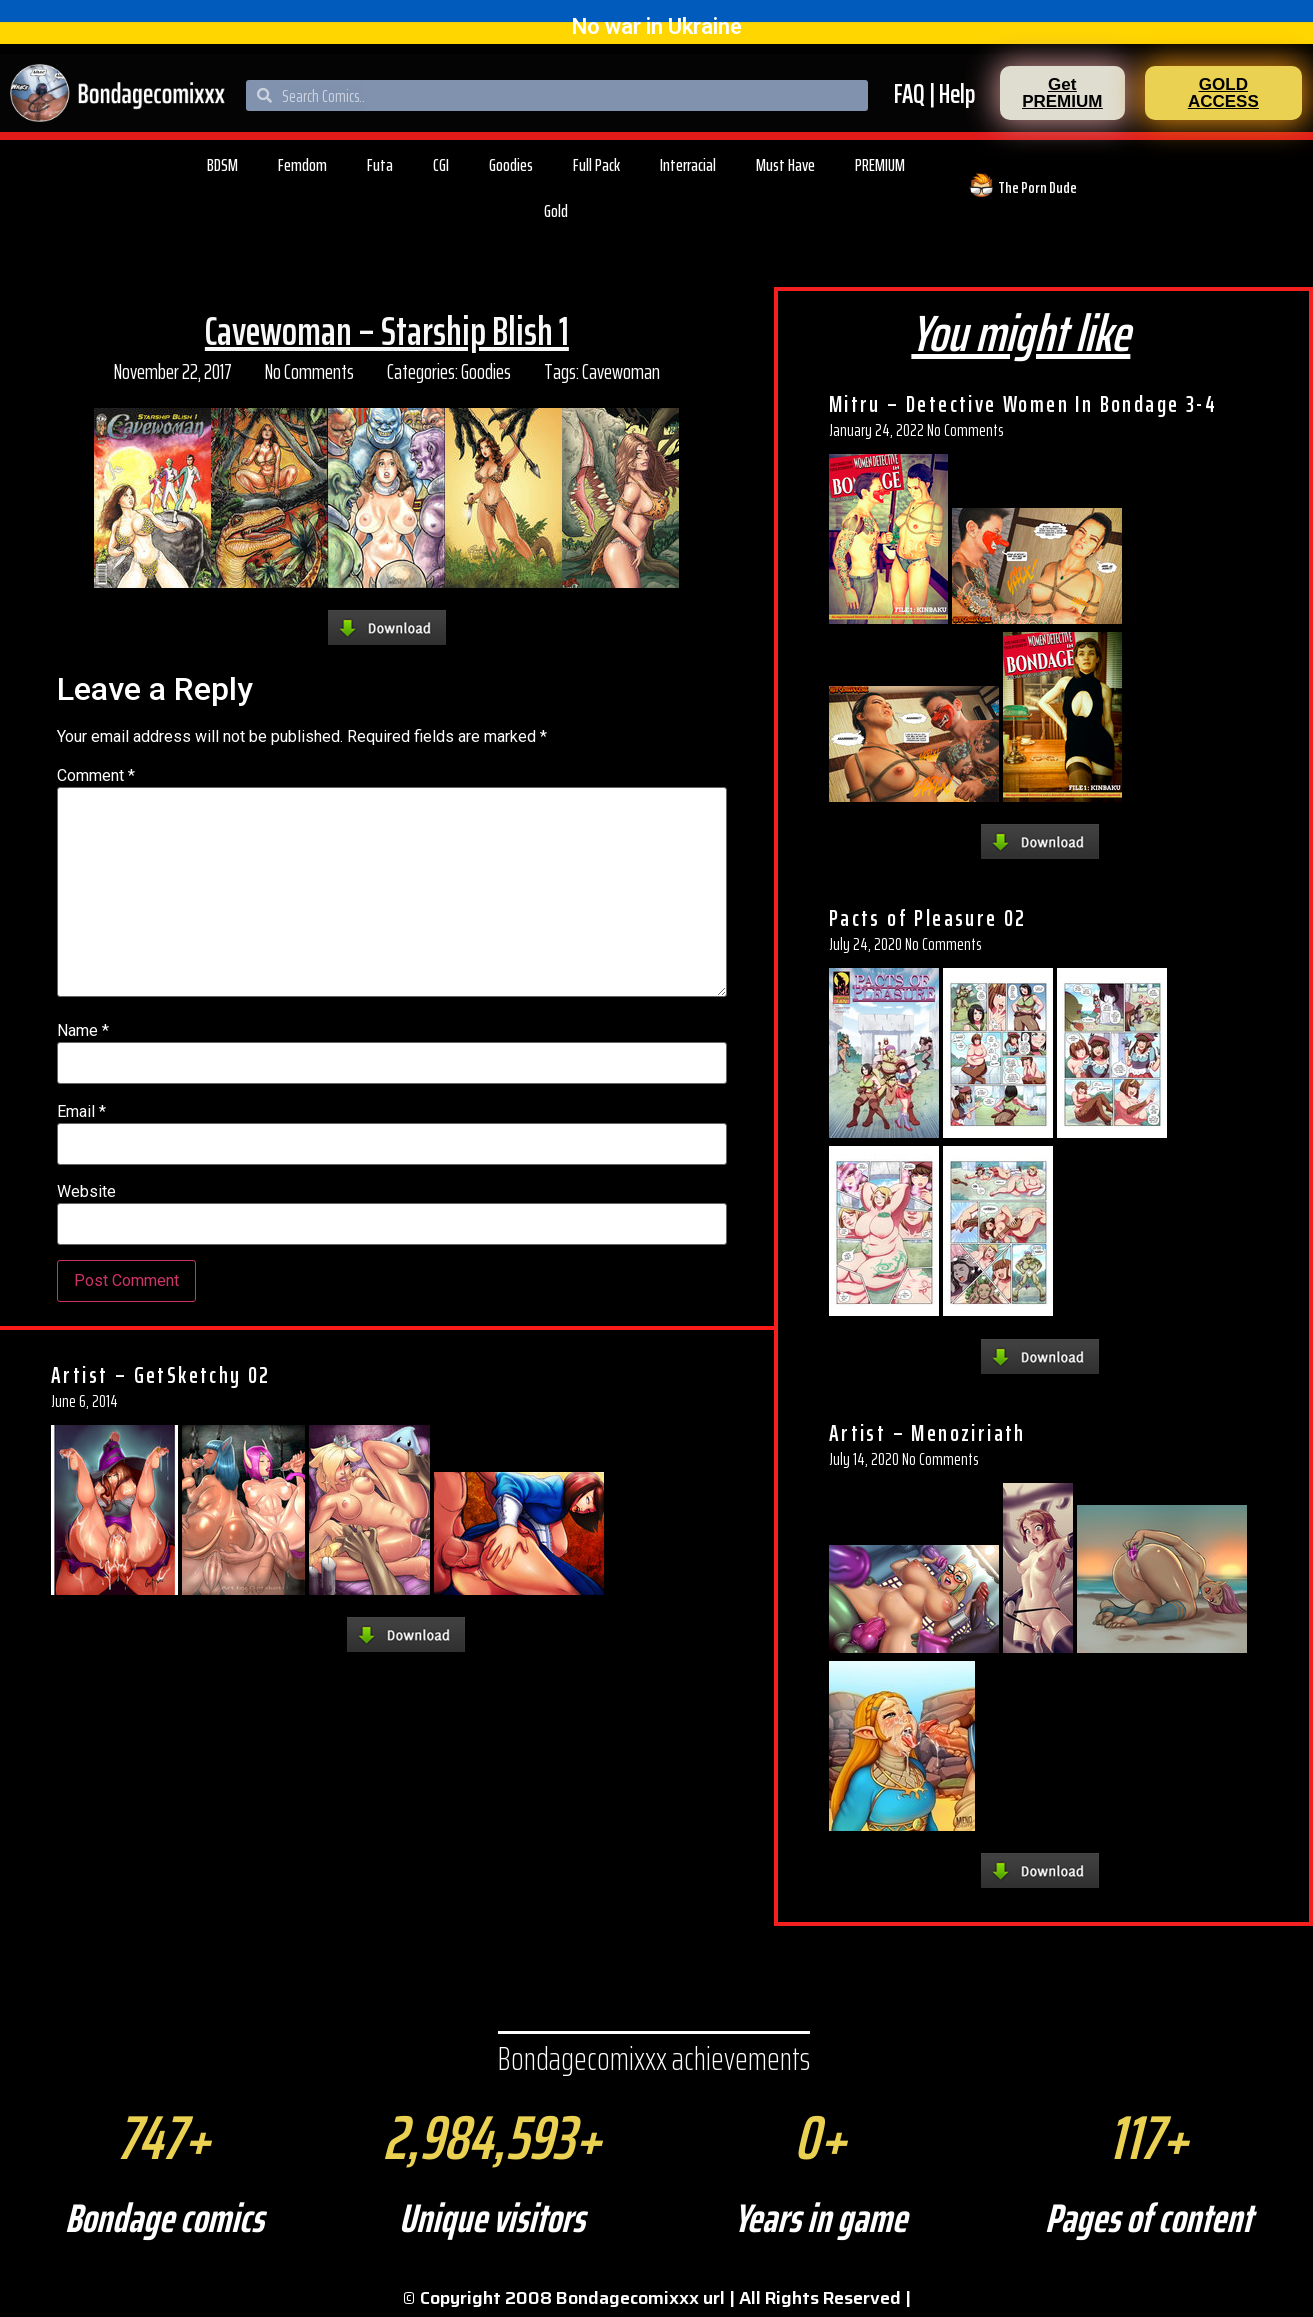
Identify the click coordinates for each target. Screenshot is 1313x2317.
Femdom (302, 165)
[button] (1062, 93)
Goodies (511, 165)
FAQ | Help (934, 93)
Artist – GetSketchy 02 (161, 1375)
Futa (380, 165)
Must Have (785, 165)
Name (83, 1031)
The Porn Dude (1037, 187)
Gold (556, 211)
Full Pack (596, 165)
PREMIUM (880, 165)
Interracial (688, 165)
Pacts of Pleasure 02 (928, 918)
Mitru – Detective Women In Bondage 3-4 (1023, 404)
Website (86, 1192)
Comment (96, 776)
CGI (441, 165)
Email (81, 1112)
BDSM (222, 165)
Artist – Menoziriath (927, 1433)
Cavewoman (621, 371)
